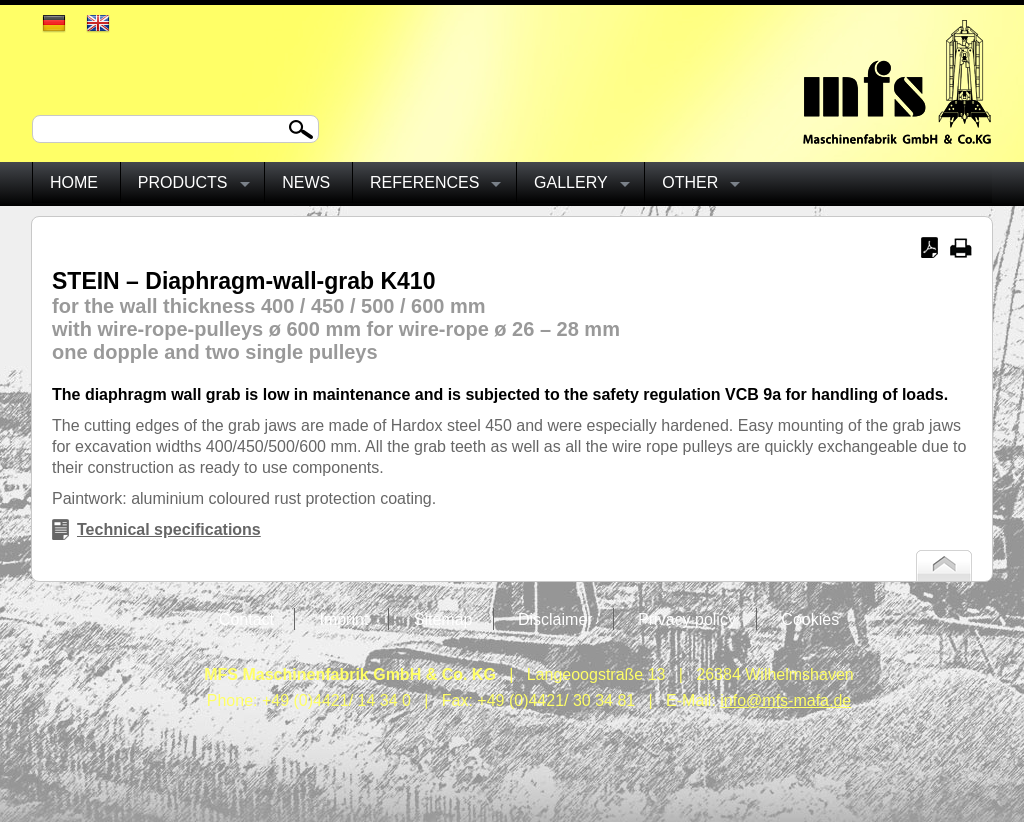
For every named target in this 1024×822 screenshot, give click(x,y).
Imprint (343, 619)
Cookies (810, 619)
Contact (246, 619)
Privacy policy (687, 619)
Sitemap (443, 619)
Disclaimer (555, 619)
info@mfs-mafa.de (785, 700)
